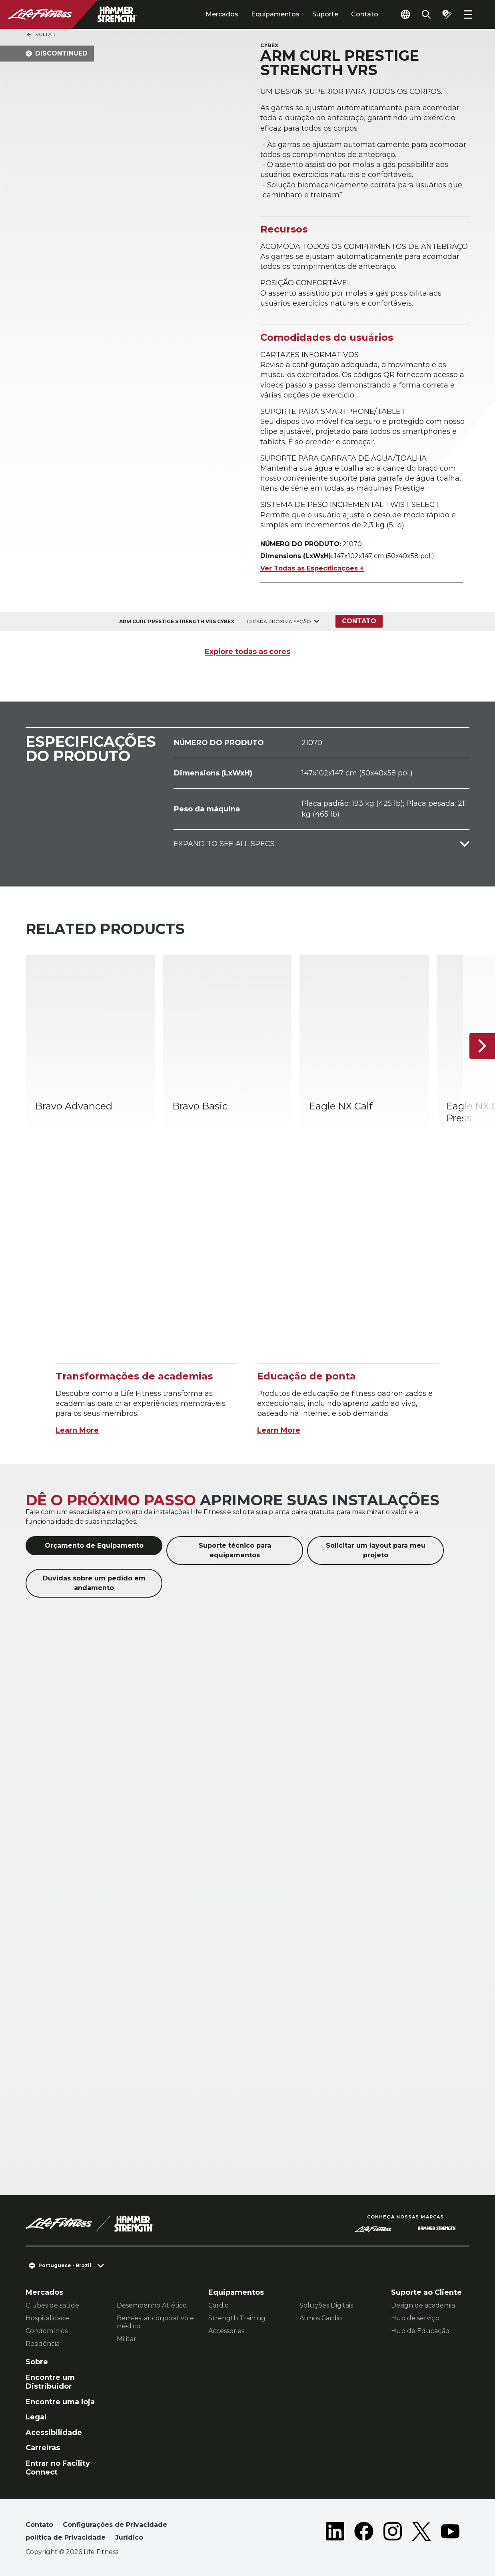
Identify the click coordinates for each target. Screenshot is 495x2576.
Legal (36, 2417)
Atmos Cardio (320, 2318)
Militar (126, 2339)
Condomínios (47, 2331)
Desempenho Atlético (152, 2305)
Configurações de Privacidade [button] (115, 2524)
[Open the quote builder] (447, 14)
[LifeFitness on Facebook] (363, 2533)
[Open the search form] (426, 14)
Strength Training (236, 2318)
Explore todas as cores (247, 651)
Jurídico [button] (129, 2537)
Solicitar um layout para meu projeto (375, 1550)
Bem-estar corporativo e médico (155, 2322)
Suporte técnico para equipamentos (235, 1550)
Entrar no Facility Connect (58, 2468)
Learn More (77, 1430)
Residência (43, 2343)
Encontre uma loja (60, 2401)
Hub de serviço (415, 2318)
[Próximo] (482, 1046)
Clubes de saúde (52, 2305)
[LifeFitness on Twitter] (421, 2533)
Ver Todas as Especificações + (312, 568)
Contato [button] (39, 2524)
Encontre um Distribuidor (50, 2382)
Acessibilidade (54, 2432)
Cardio (218, 2305)
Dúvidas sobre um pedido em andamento (94, 1583)
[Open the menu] (468, 14)
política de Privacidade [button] (66, 2537)
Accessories (226, 2331)
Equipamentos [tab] (275, 14)
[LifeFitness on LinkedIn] (335, 2533)
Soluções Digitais (326, 2305)
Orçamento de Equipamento (94, 1545)
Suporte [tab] (325, 14)
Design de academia (423, 2305)
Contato (364, 14)
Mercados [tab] (222, 14)
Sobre (37, 2361)
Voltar (41, 35)
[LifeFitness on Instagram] (392, 2533)
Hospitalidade (47, 2318)
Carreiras (43, 2447)
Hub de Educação (420, 2331)
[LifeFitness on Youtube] (450, 2533)
